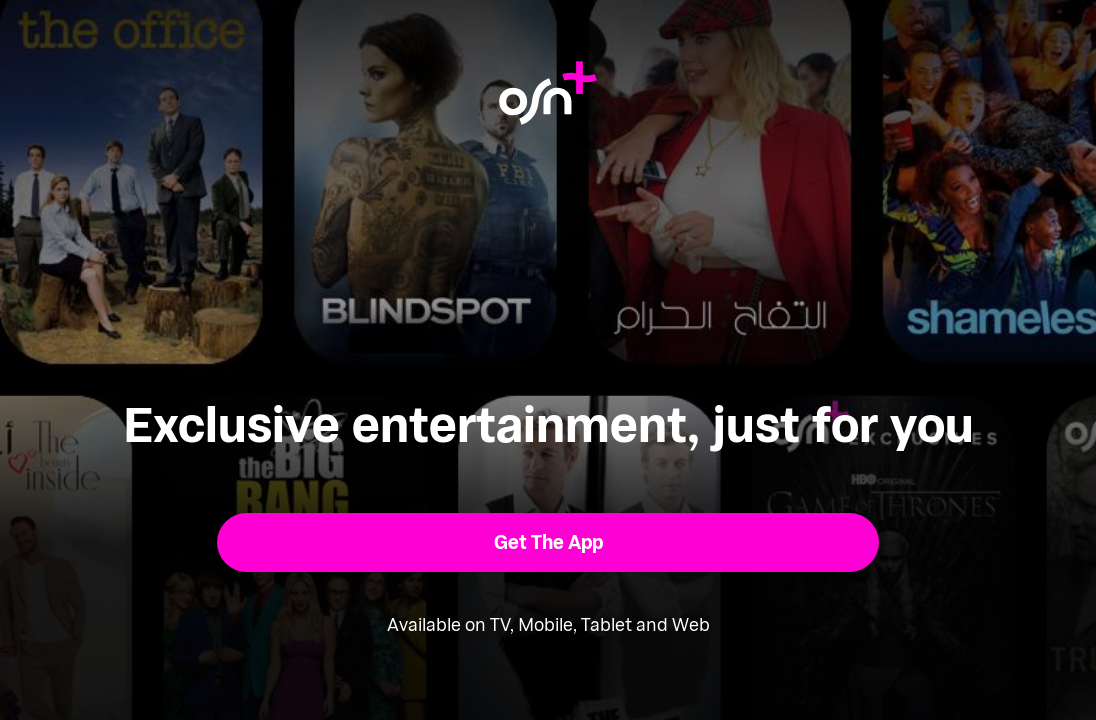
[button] (548, 542)
